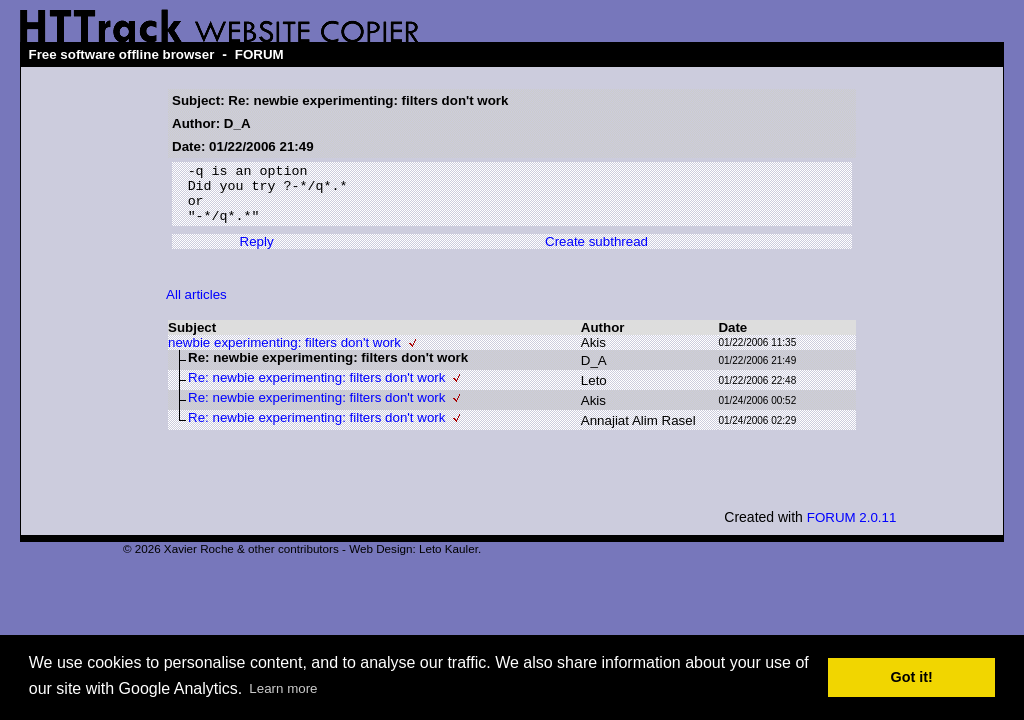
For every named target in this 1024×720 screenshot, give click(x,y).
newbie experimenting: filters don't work (284, 354)
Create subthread (596, 253)
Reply (257, 253)
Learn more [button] (283, 688)
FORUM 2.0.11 (852, 529)
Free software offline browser (121, 54)
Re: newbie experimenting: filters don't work (316, 389)
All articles (196, 306)
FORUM (259, 54)
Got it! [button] (912, 677)
